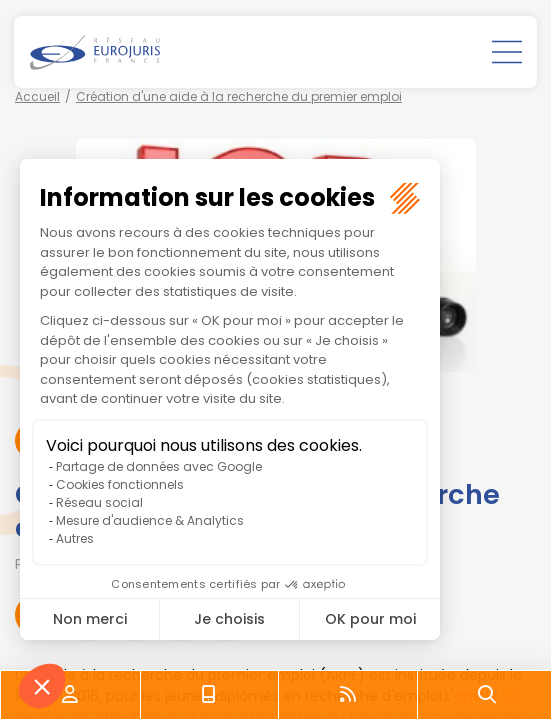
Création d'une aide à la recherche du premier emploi (239, 96)
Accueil (37, 96)
